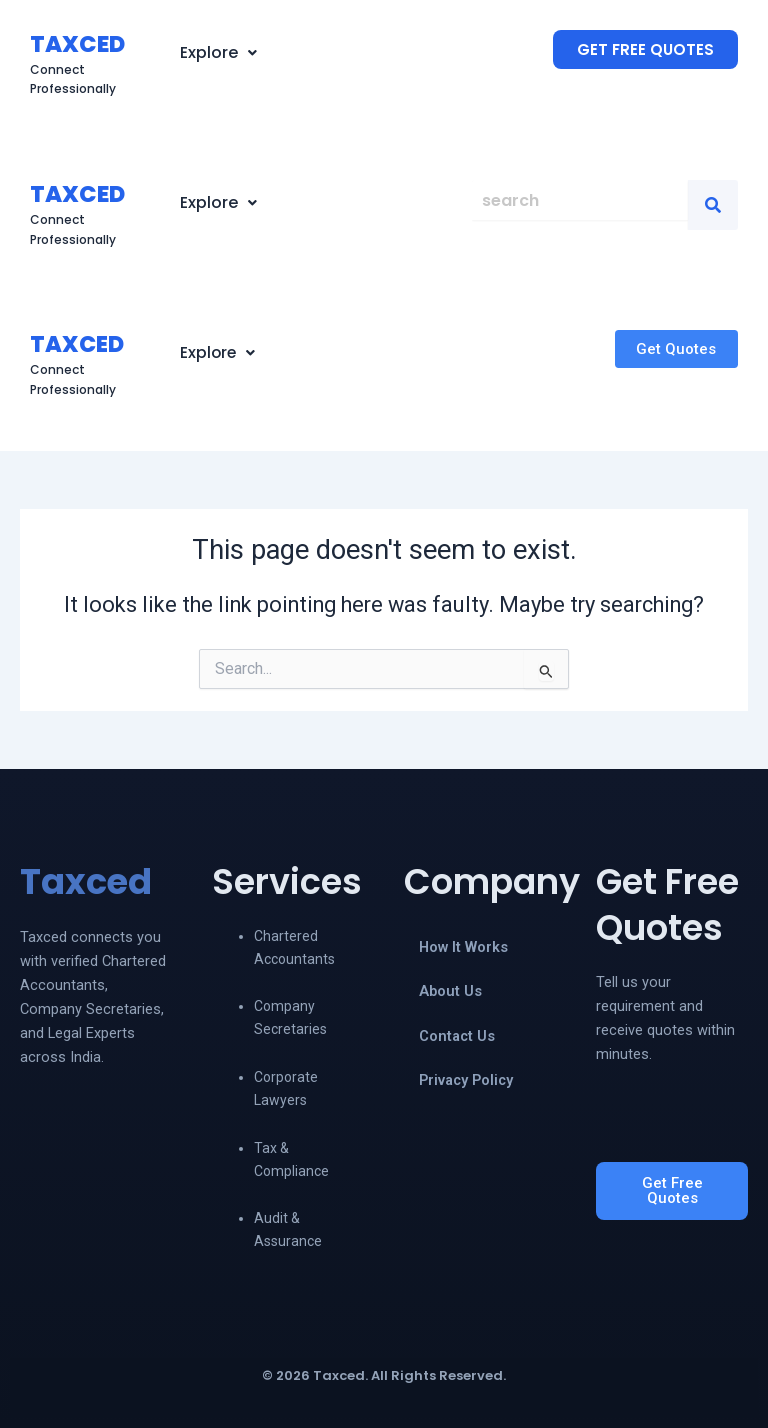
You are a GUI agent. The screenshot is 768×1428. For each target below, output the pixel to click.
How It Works (463, 947)
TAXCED (77, 44)
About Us (450, 991)
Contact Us (457, 1036)
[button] (218, 53)
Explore (218, 52)
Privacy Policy (466, 1080)
